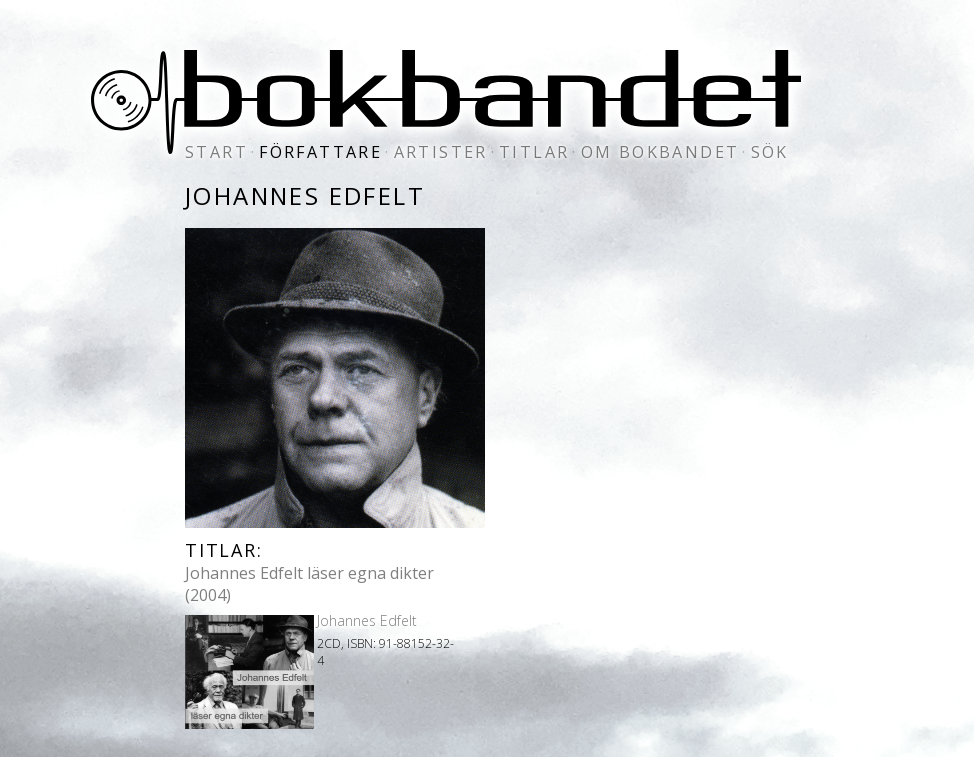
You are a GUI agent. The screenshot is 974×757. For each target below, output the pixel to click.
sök (770, 152)
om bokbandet (660, 152)
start (216, 152)
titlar (534, 152)
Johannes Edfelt (367, 620)
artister (441, 152)
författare (320, 152)
